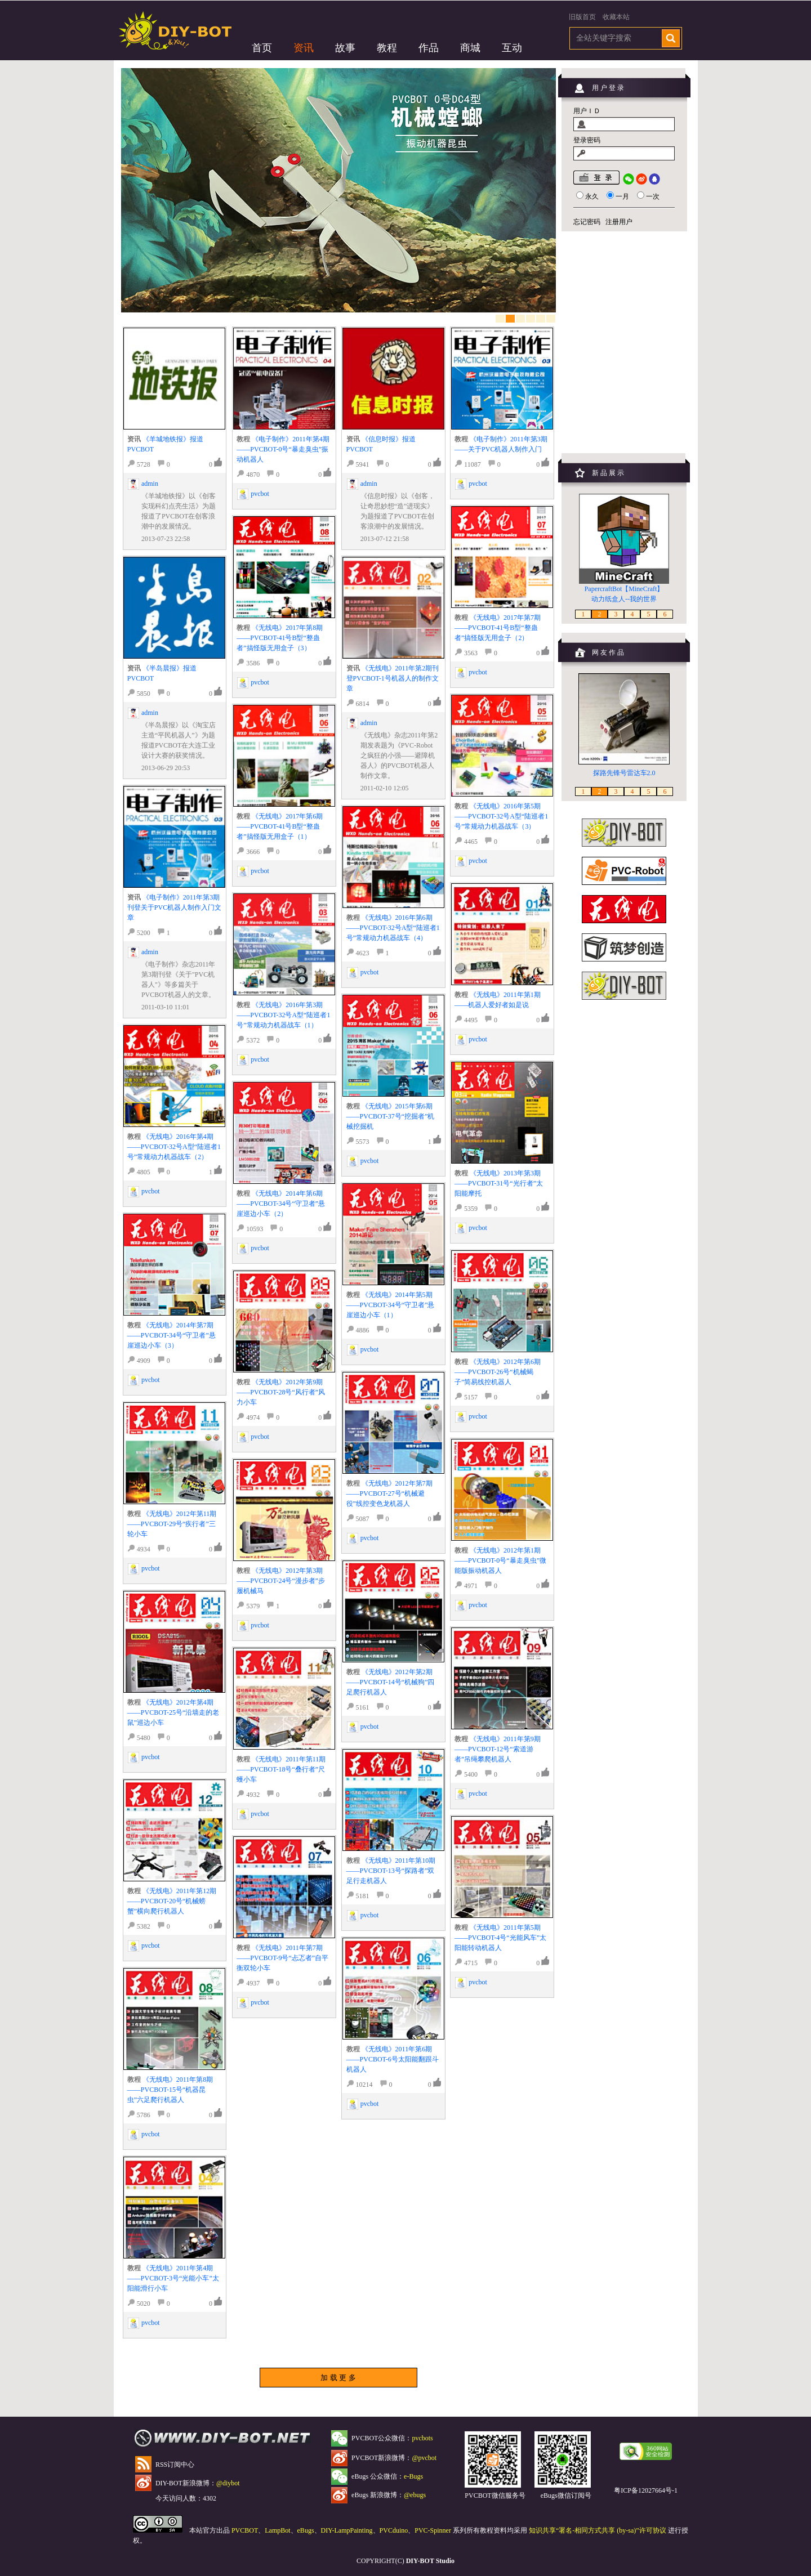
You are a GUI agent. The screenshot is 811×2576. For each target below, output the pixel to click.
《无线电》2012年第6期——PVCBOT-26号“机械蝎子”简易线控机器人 (497, 1372)
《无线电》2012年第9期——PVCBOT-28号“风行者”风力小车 (281, 1392)
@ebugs (415, 2495)
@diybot (228, 2483)
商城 (470, 47)
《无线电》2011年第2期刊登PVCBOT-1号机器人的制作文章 (392, 678)
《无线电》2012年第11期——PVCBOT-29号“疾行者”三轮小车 (172, 1524)
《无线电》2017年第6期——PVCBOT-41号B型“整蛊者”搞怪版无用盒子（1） (280, 826)
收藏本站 (616, 17)
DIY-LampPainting (347, 2530)
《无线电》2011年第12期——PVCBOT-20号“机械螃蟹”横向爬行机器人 (172, 1901)
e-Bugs (413, 2476)
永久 (592, 196)
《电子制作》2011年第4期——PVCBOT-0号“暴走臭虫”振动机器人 (283, 449)
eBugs (305, 2530)
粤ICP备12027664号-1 (646, 2490)
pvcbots (422, 2438)
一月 (622, 196)
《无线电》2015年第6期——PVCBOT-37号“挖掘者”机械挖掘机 (390, 1116)
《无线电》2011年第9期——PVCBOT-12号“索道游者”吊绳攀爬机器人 (497, 1749)
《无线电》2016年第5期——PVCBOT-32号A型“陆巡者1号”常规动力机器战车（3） (501, 816)
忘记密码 (586, 222)
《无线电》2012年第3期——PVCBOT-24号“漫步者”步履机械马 (281, 1581)
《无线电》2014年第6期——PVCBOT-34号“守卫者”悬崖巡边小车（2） (281, 1203)
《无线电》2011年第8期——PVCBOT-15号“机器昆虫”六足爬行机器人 (170, 2090)
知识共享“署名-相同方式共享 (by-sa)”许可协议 (597, 2530)
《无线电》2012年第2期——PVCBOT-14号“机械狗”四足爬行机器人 (390, 1682)
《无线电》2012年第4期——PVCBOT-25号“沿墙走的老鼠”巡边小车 (173, 1712)
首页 (262, 47)
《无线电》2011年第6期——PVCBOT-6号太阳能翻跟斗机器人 (392, 2059)
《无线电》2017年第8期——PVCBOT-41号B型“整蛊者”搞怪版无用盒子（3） (280, 638)
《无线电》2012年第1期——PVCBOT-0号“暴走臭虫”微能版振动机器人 (500, 1560)
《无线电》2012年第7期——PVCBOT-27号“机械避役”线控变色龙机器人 (389, 1493)
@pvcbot (424, 2458)
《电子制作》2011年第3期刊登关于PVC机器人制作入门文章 (174, 907)
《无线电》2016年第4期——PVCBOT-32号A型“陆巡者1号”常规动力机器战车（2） (174, 1147)
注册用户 (618, 222)
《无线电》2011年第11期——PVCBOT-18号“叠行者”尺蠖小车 (281, 1769)
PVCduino (394, 2530)
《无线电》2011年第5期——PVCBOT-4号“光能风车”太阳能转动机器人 (500, 1938)
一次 (653, 196)
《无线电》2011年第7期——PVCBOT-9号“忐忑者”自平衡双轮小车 (282, 1958)
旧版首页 (582, 17)
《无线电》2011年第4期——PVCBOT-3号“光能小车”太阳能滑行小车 (173, 2278)
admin (149, 484)
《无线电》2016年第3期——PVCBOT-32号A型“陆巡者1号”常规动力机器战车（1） (283, 1015)
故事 (345, 47)
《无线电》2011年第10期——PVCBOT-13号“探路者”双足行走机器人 (391, 1871)
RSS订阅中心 (174, 2464)
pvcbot (150, 1191)
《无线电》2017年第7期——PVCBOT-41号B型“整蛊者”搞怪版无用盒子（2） (497, 628)
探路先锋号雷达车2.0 (624, 773)
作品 (428, 47)
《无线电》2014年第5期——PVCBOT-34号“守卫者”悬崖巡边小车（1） (390, 1305)
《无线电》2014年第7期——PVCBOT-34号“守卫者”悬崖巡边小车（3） (171, 1335)
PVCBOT (244, 2530)
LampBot (277, 2530)
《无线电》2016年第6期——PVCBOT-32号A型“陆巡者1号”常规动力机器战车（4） (393, 928)
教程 (387, 47)
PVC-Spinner (433, 2530)
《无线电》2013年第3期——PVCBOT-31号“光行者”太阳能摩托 (498, 1183)
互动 (512, 47)
